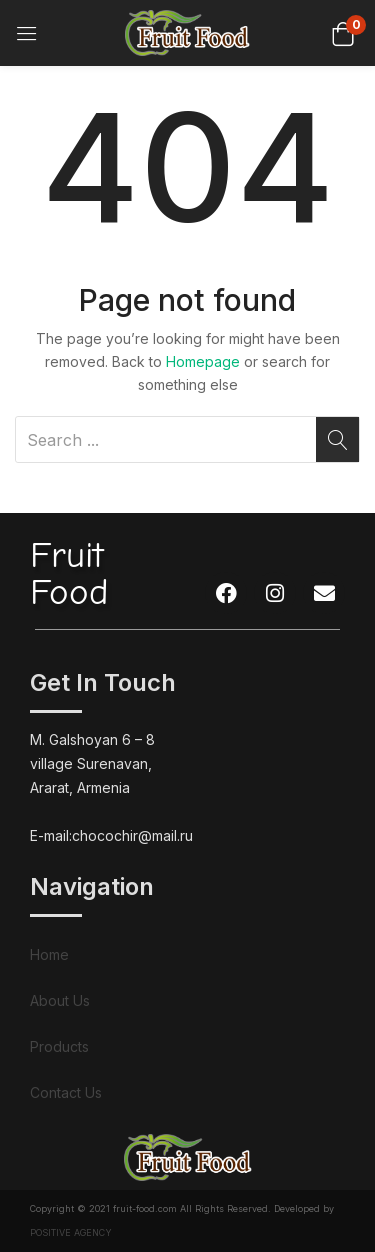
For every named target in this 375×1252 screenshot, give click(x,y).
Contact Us (66, 1092)
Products (59, 1046)
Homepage (203, 361)
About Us (60, 1000)
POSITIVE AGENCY (71, 1232)
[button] (342, 32)
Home (49, 954)
